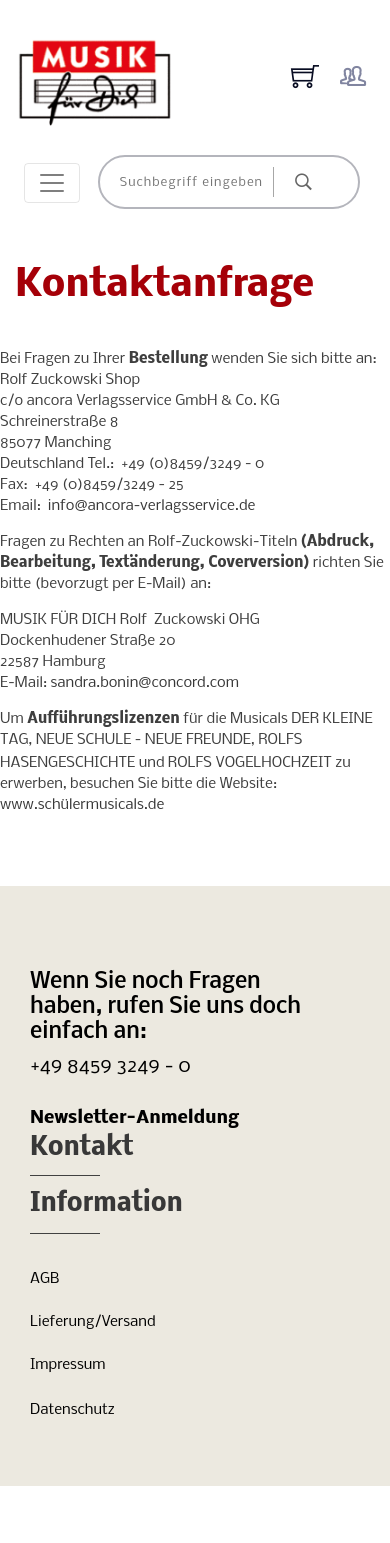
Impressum (67, 1365)
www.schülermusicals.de (82, 805)
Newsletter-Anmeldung (134, 1118)
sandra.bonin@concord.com (145, 683)
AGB (44, 1279)
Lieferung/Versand (93, 1322)
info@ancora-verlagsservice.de (152, 506)
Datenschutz (72, 1410)
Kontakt (81, 1148)
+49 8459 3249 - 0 (110, 1066)
